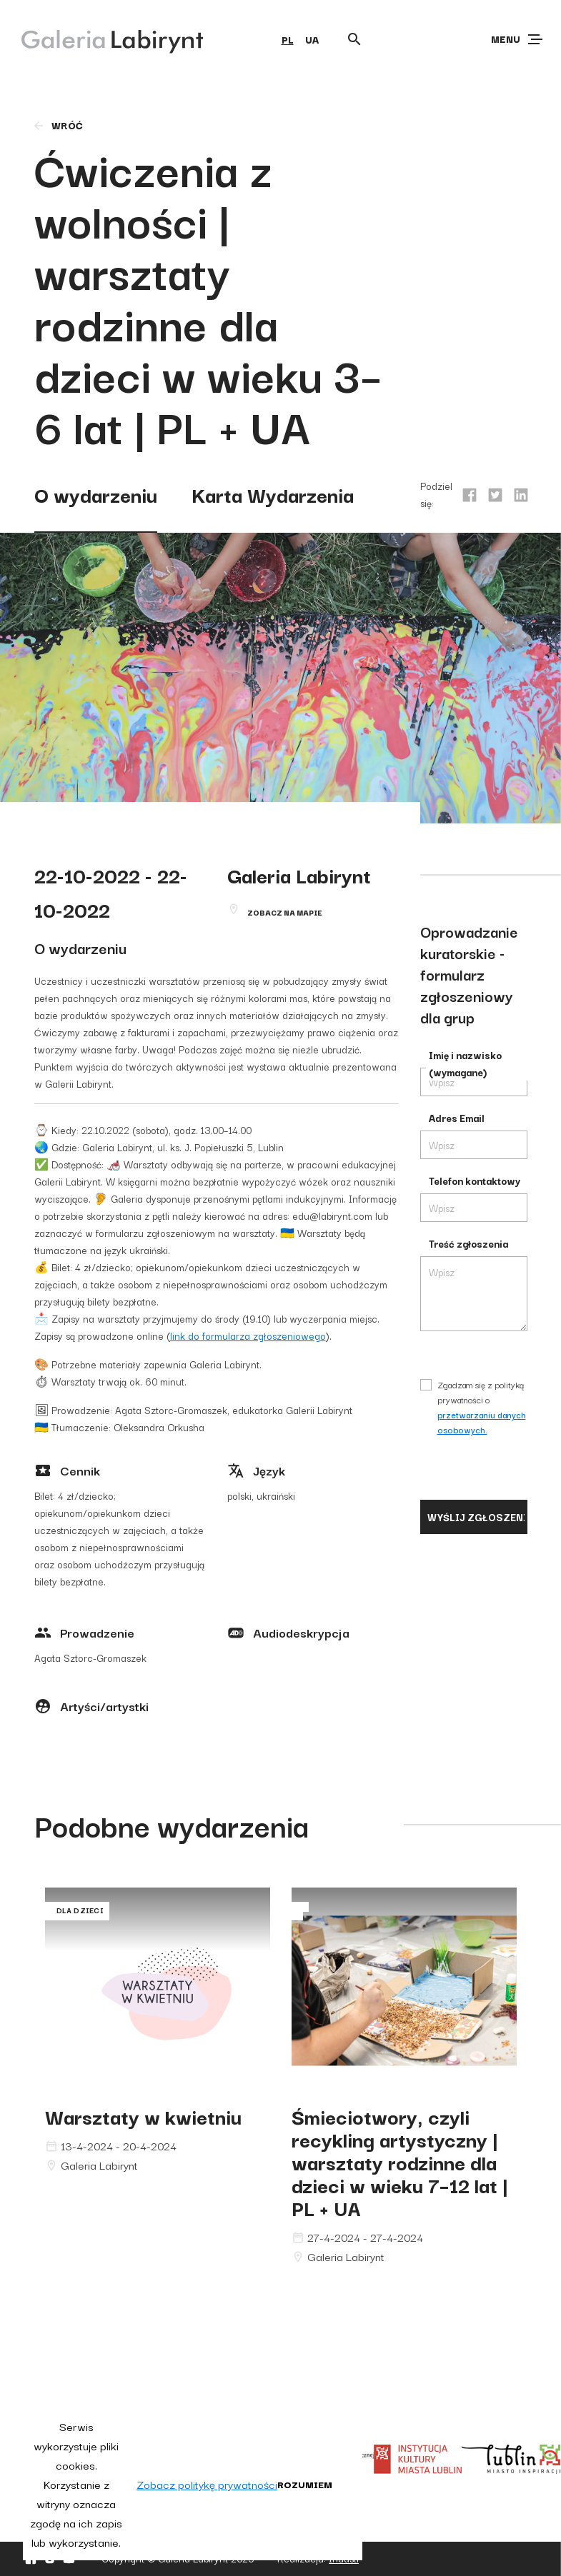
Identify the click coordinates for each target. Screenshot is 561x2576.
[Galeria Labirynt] (102, 38)
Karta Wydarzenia (273, 493)
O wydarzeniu (95, 493)
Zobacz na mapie (284, 912)
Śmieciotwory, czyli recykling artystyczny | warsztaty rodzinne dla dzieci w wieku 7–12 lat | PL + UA (400, 2161)
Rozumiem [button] (304, 2484)
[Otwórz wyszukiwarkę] (354, 39)
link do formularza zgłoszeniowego (248, 1335)
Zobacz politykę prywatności (206, 2483)
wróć (57, 125)
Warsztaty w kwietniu (143, 2115)
